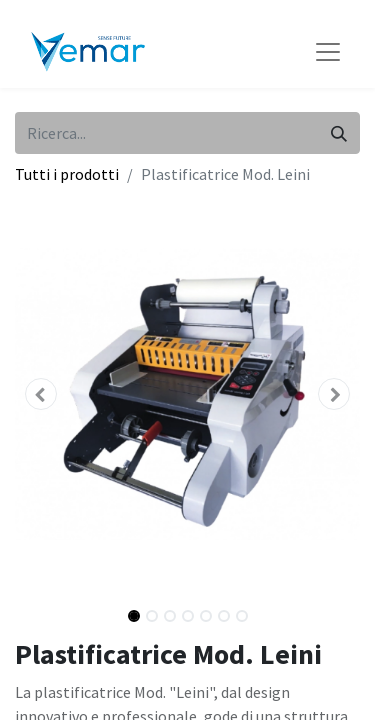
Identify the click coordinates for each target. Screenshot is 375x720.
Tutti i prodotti (67, 174)
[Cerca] (339, 133)
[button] (41, 394)
